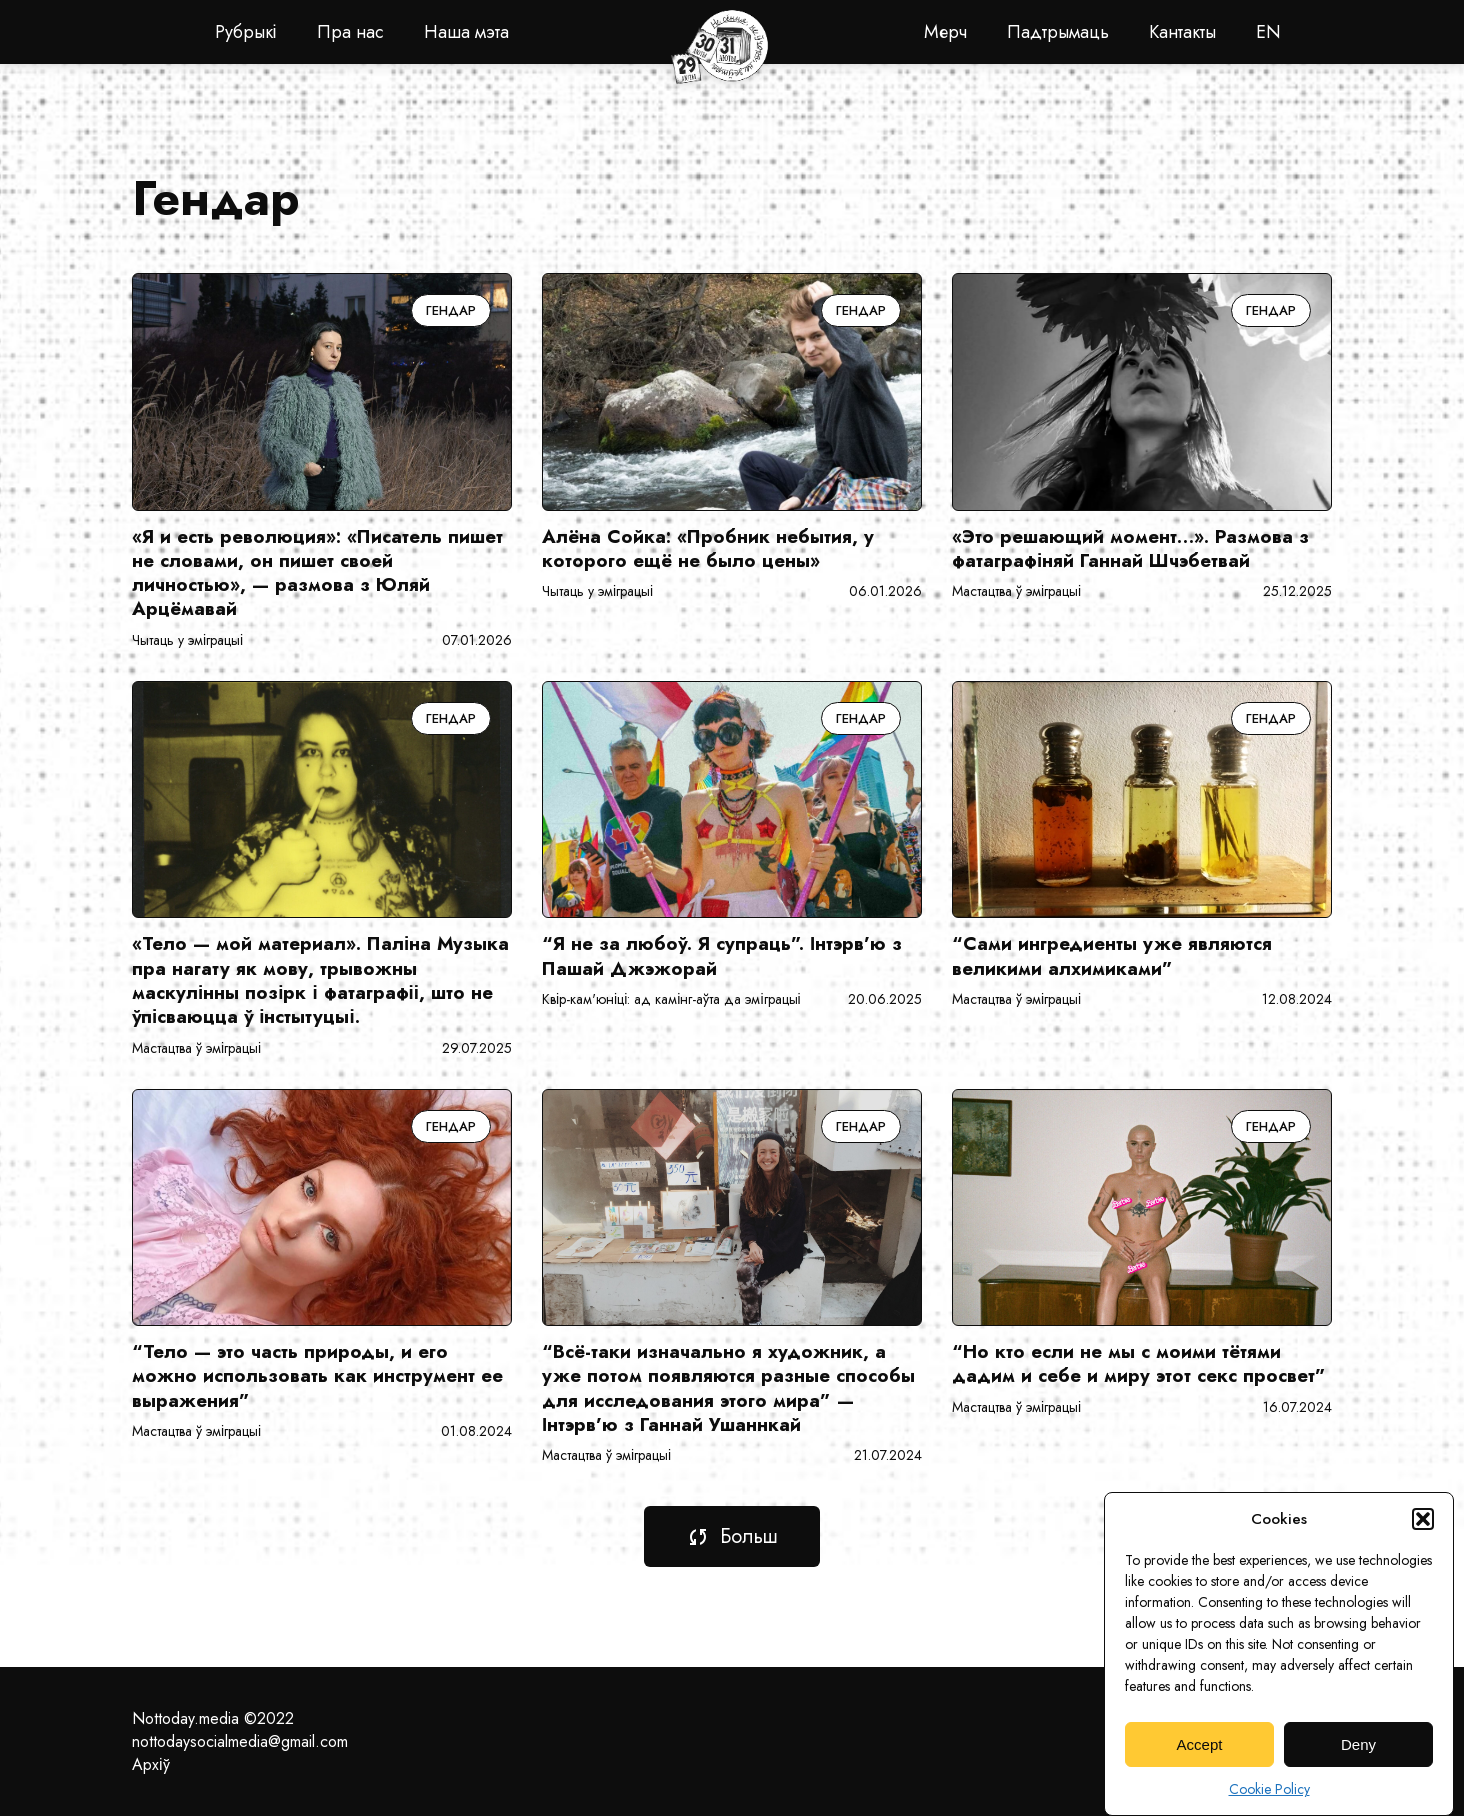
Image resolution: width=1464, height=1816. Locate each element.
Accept (1200, 1759)
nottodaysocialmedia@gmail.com (240, 1741)
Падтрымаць (1058, 32)
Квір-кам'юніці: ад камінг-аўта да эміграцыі (671, 999)
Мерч (945, 32)
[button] (1423, 1534)
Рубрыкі (246, 32)
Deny (1358, 1759)
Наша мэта (466, 32)
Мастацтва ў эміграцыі (1016, 591)
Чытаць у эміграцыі (187, 640)
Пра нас (350, 32)
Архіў (151, 1764)
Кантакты (1182, 32)
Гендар (451, 310)
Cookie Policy (1269, 1804)
